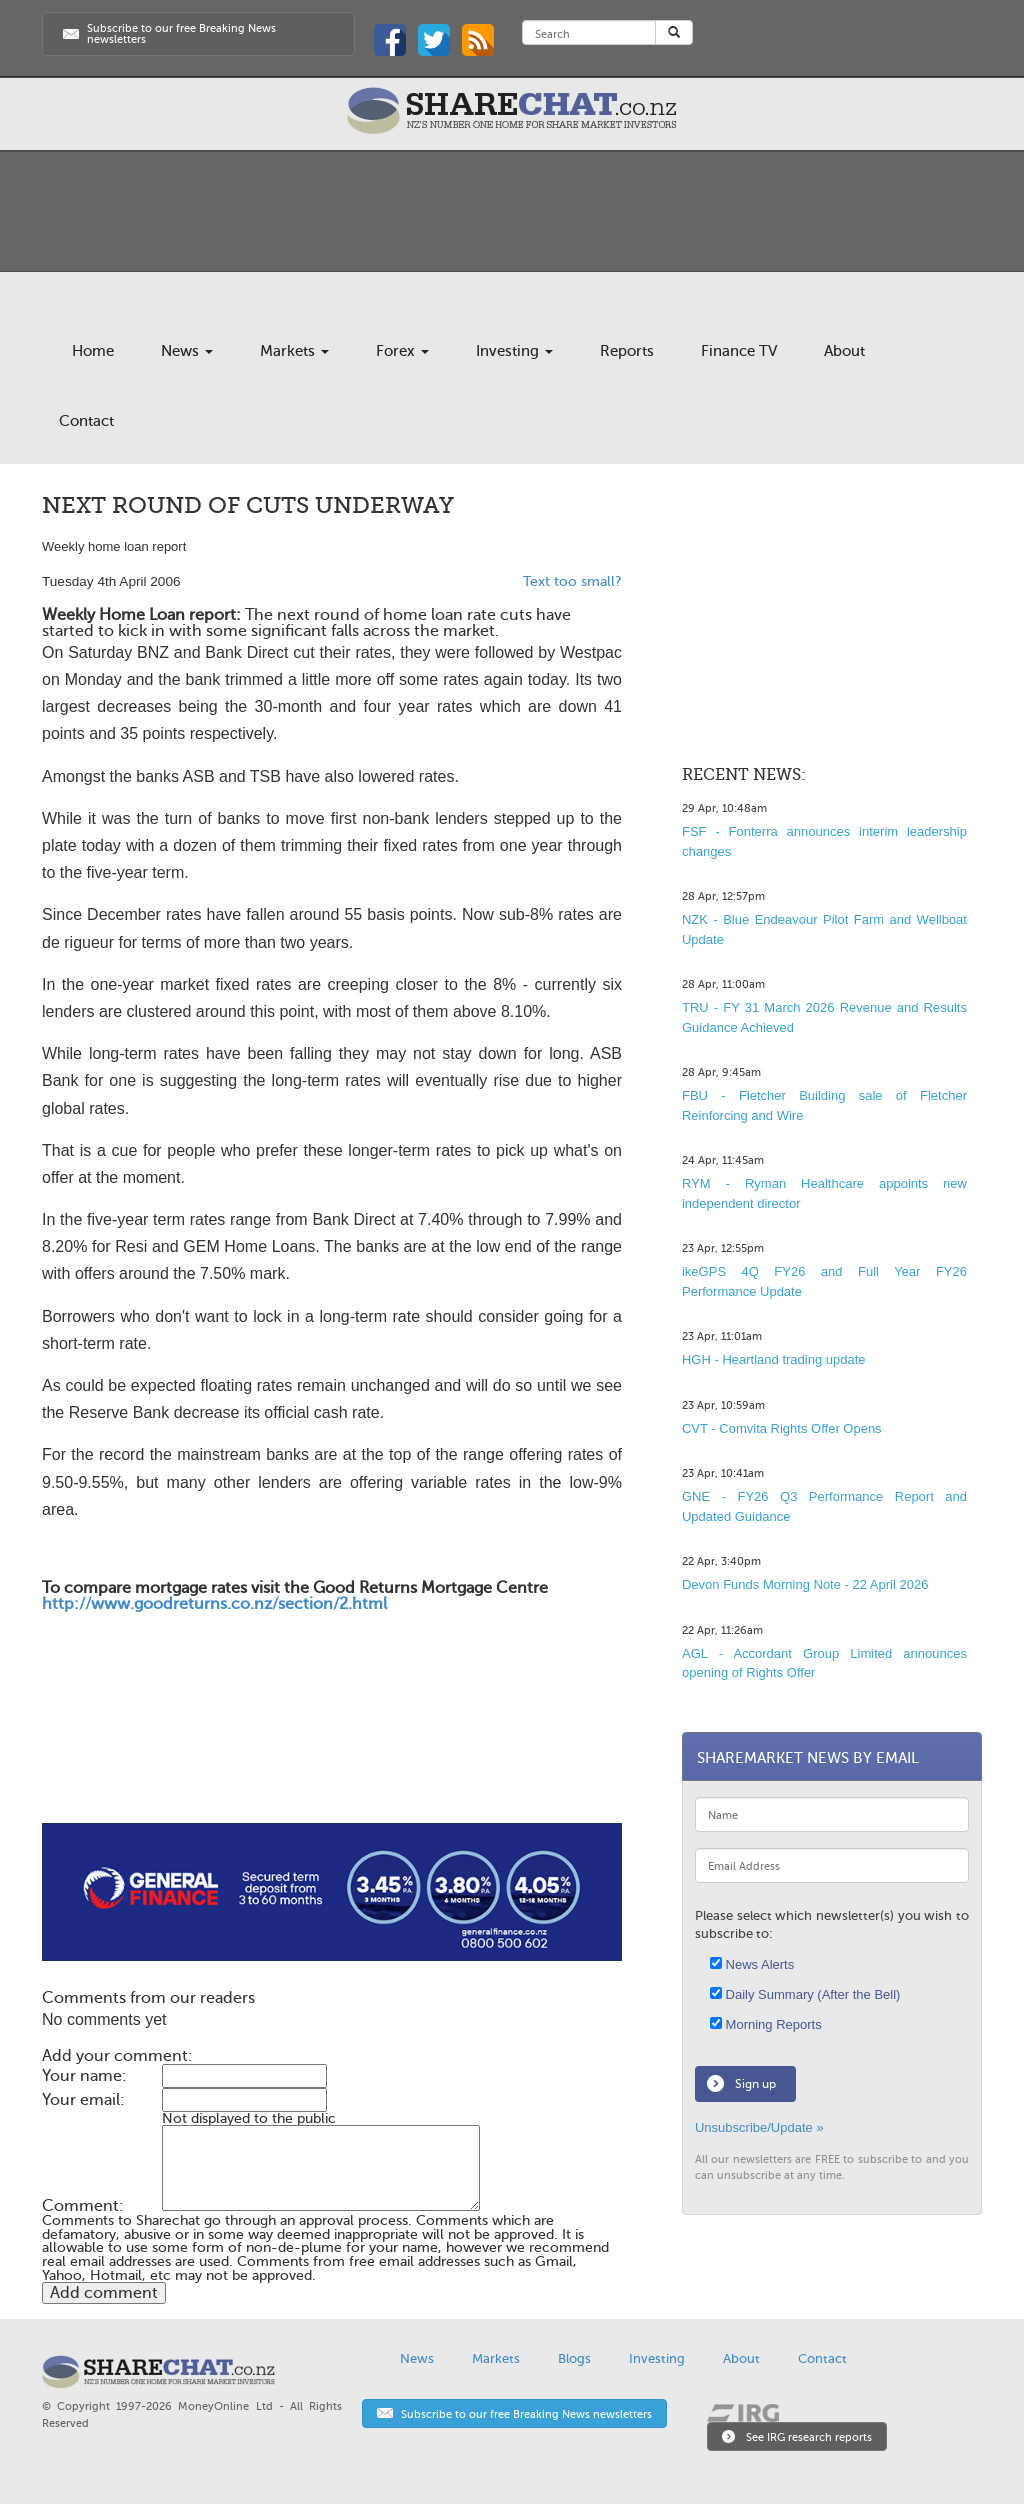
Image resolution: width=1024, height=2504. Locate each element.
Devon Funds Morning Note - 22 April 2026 (805, 1584)
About (844, 351)
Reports (627, 351)
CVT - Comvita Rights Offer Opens (782, 1428)
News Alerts (752, 1964)
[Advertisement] (332, 1759)
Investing (514, 351)
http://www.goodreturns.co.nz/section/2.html (214, 1604)
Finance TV (739, 351)
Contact (86, 421)
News (187, 351)
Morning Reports (766, 2024)
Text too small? (572, 581)
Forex (402, 351)
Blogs (574, 2358)
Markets (294, 351)
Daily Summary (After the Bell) (805, 1994)
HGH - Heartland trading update (774, 1359)
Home (93, 351)
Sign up (755, 2084)
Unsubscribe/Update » (759, 2127)
